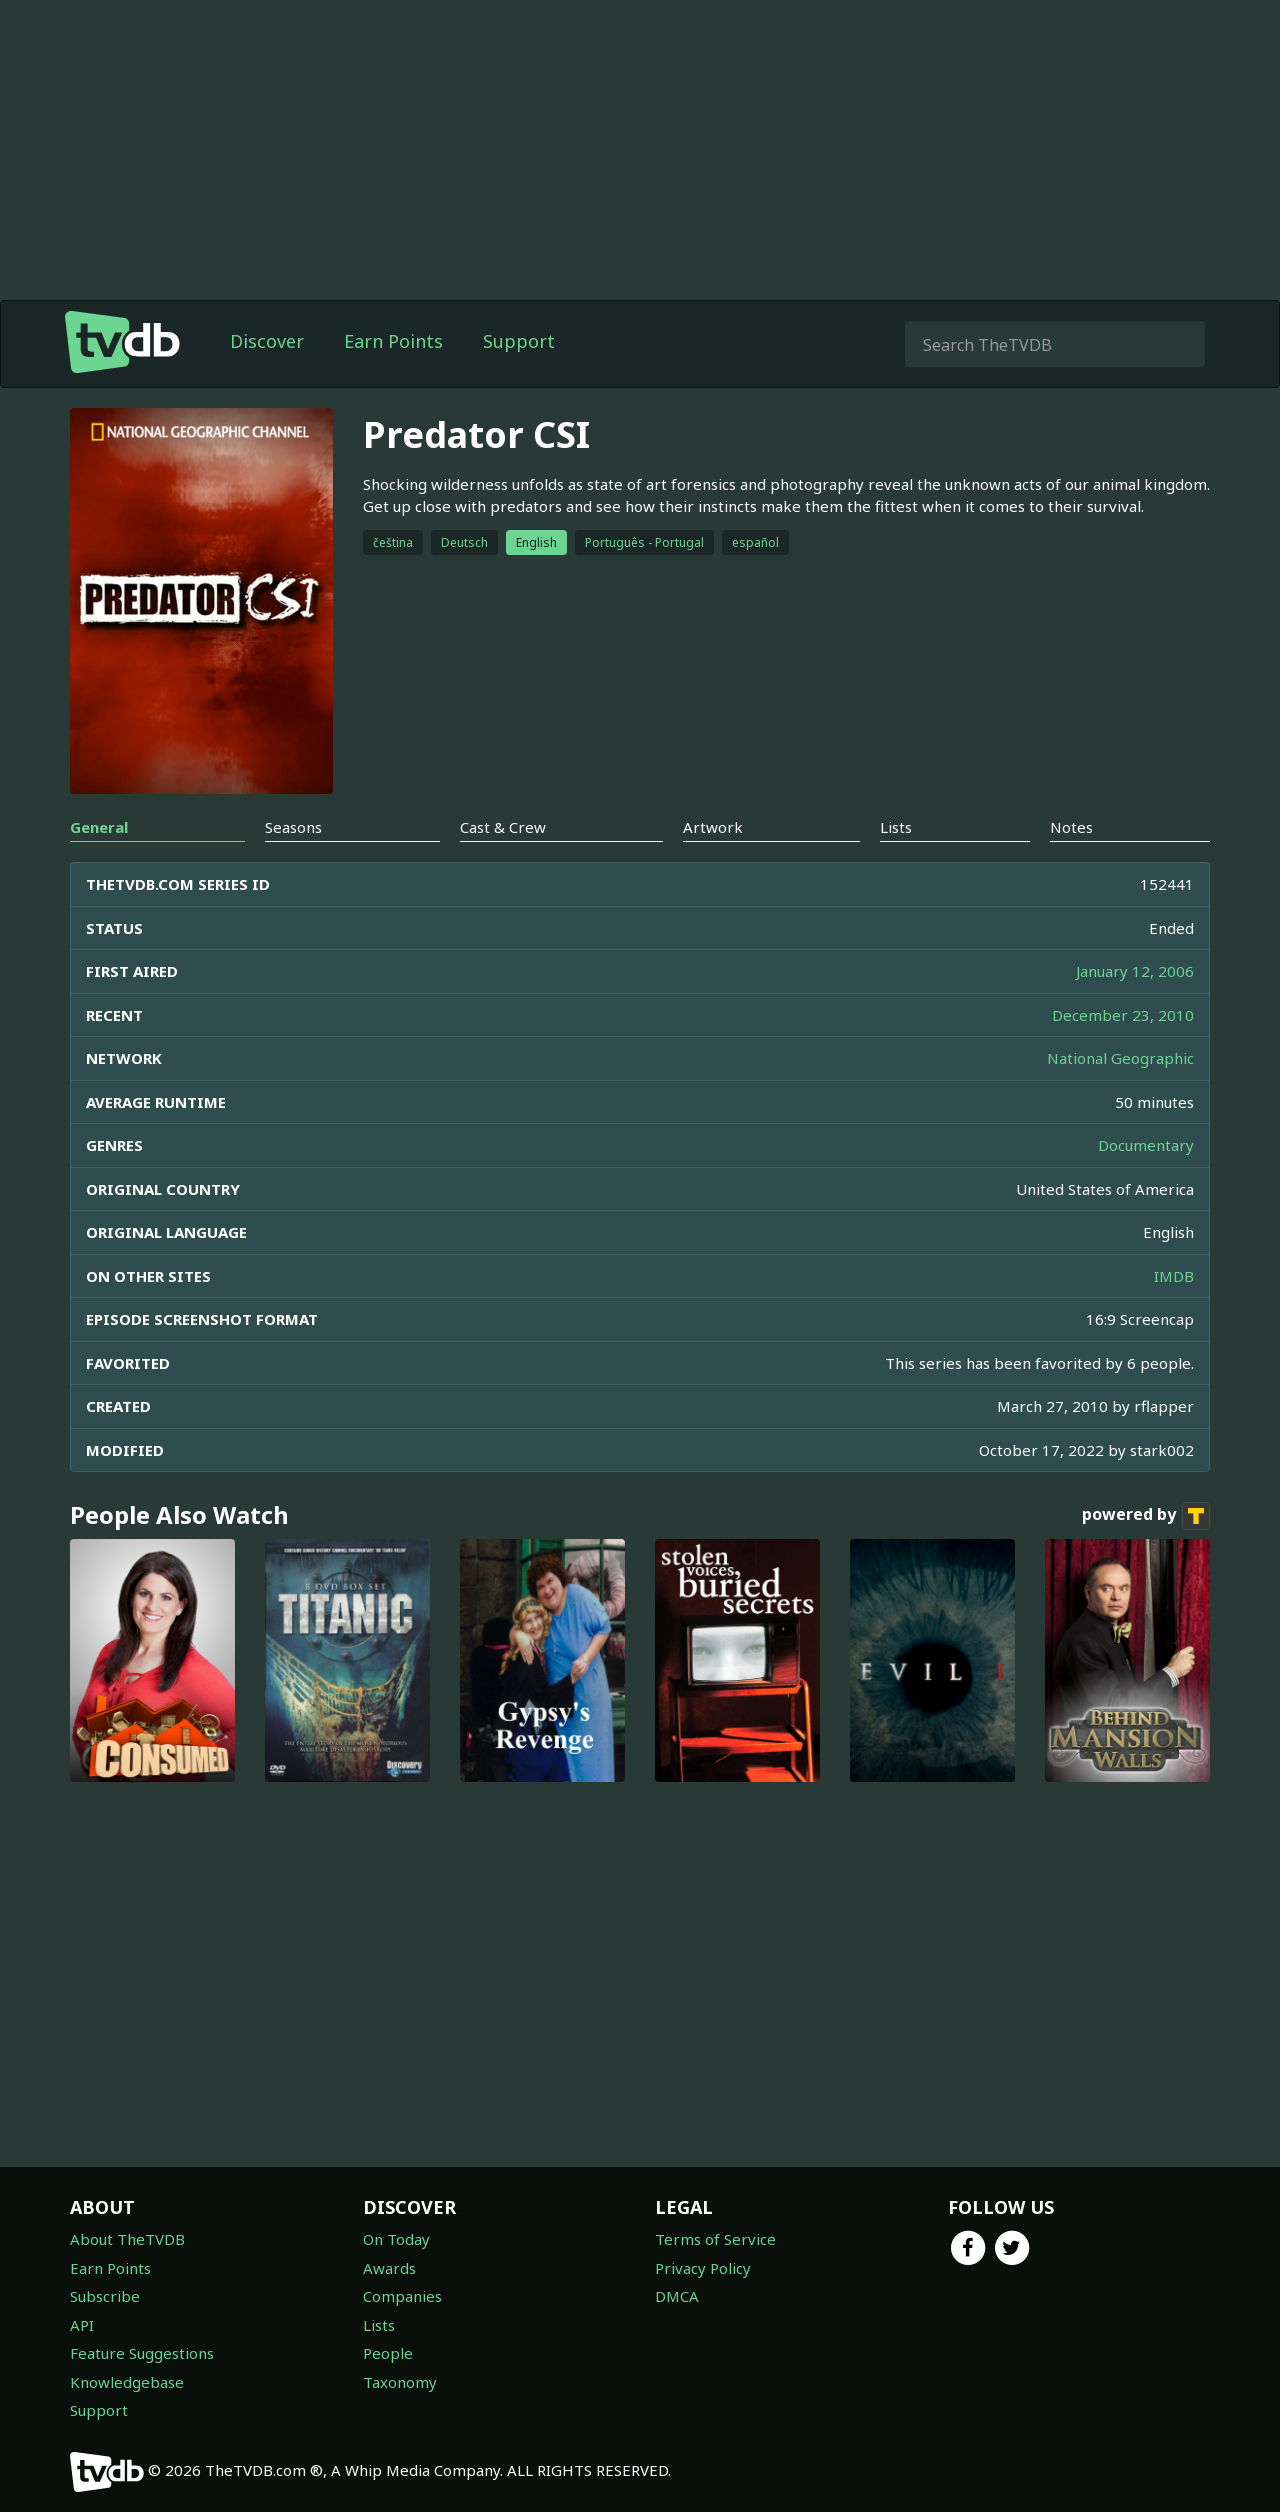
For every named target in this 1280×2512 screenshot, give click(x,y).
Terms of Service (715, 2239)
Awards (389, 2268)
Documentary (1146, 1145)
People (388, 2353)
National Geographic (1120, 1058)
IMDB (1174, 1276)
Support (519, 341)
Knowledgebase (127, 2382)
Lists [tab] (896, 827)
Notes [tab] (1071, 827)
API (82, 2325)
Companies (402, 2296)
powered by (1146, 1516)
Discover (267, 341)
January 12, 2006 (1135, 971)
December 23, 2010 (1123, 1015)
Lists (379, 2325)
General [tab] (99, 827)
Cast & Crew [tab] (503, 827)
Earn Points (393, 341)
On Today (396, 2239)
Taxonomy (400, 2382)
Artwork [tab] (713, 827)
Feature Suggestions (142, 2353)
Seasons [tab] (293, 827)
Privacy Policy (703, 2268)
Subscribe (105, 2296)
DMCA (677, 2296)
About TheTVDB (127, 2239)
